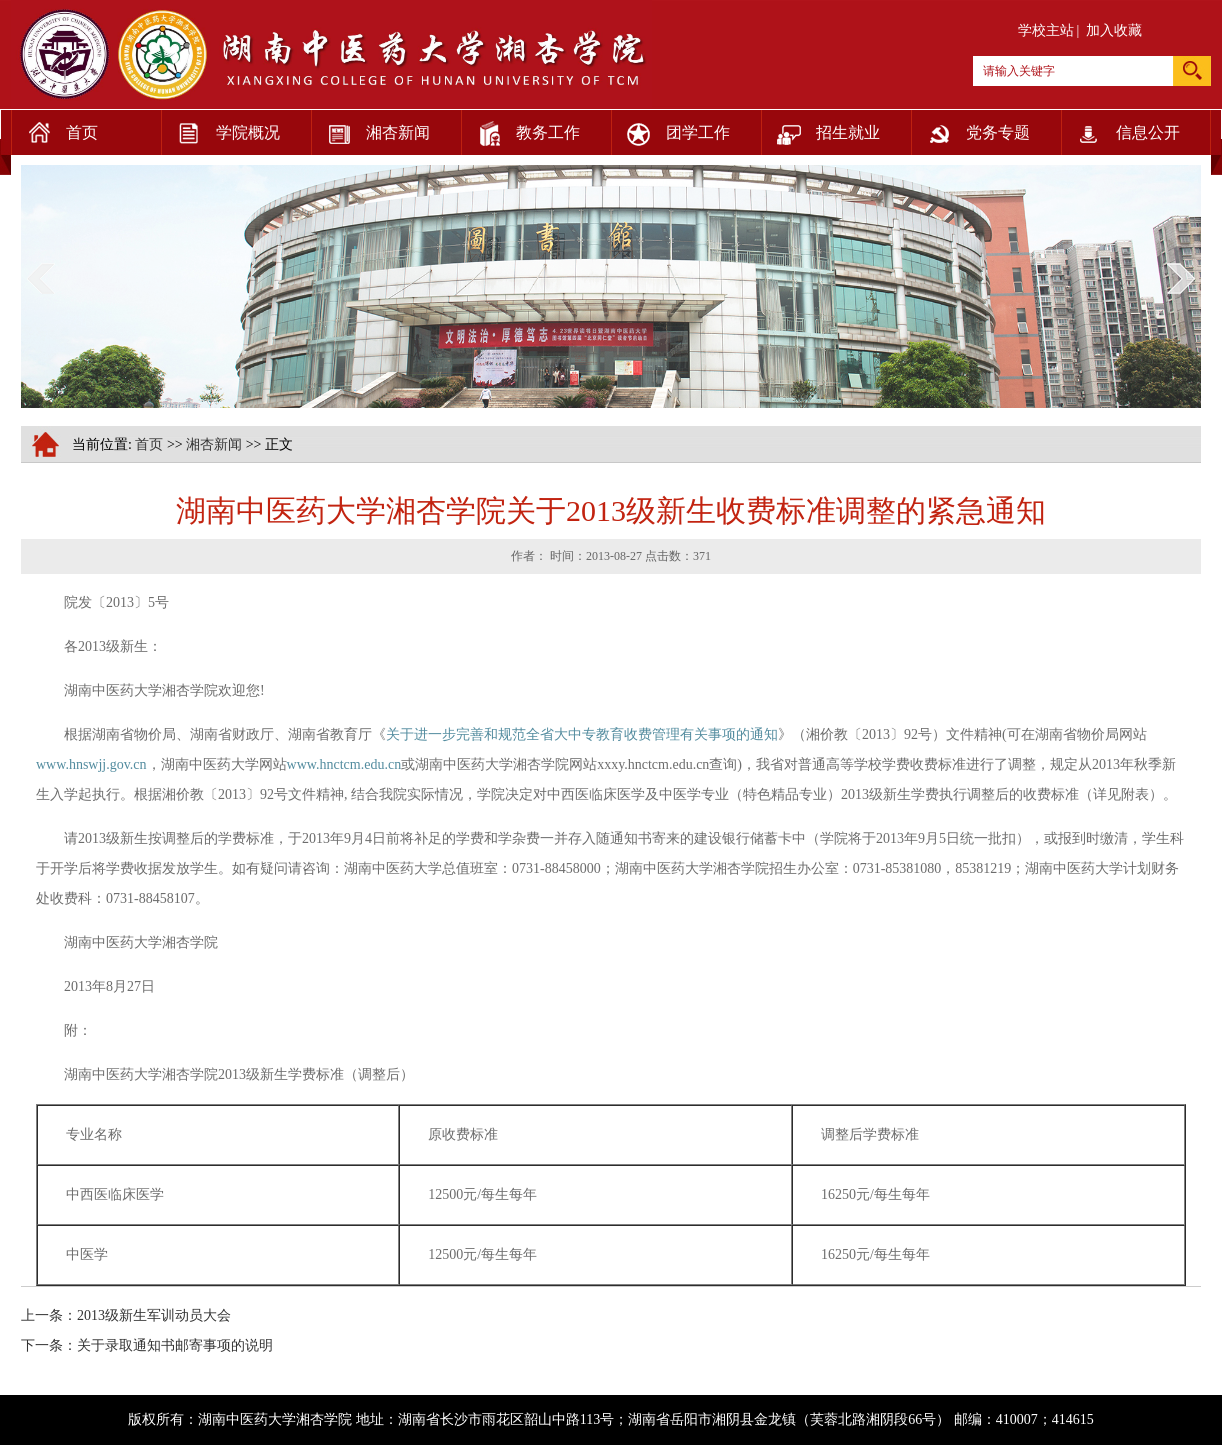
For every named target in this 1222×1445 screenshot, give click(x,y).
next (1181, 278)
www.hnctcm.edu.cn (344, 764)
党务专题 (970, 128)
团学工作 (670, 128)
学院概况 (220, 128)
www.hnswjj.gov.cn (91, 764)
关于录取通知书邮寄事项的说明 (175, 1345)
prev (41, 278)
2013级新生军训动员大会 (154, 1315)
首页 (54, 128)
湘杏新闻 (370, 128)
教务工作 (520, 128)
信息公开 (1120, 128)
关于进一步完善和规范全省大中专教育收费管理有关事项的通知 (582, 734)
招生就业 (820, 128)
